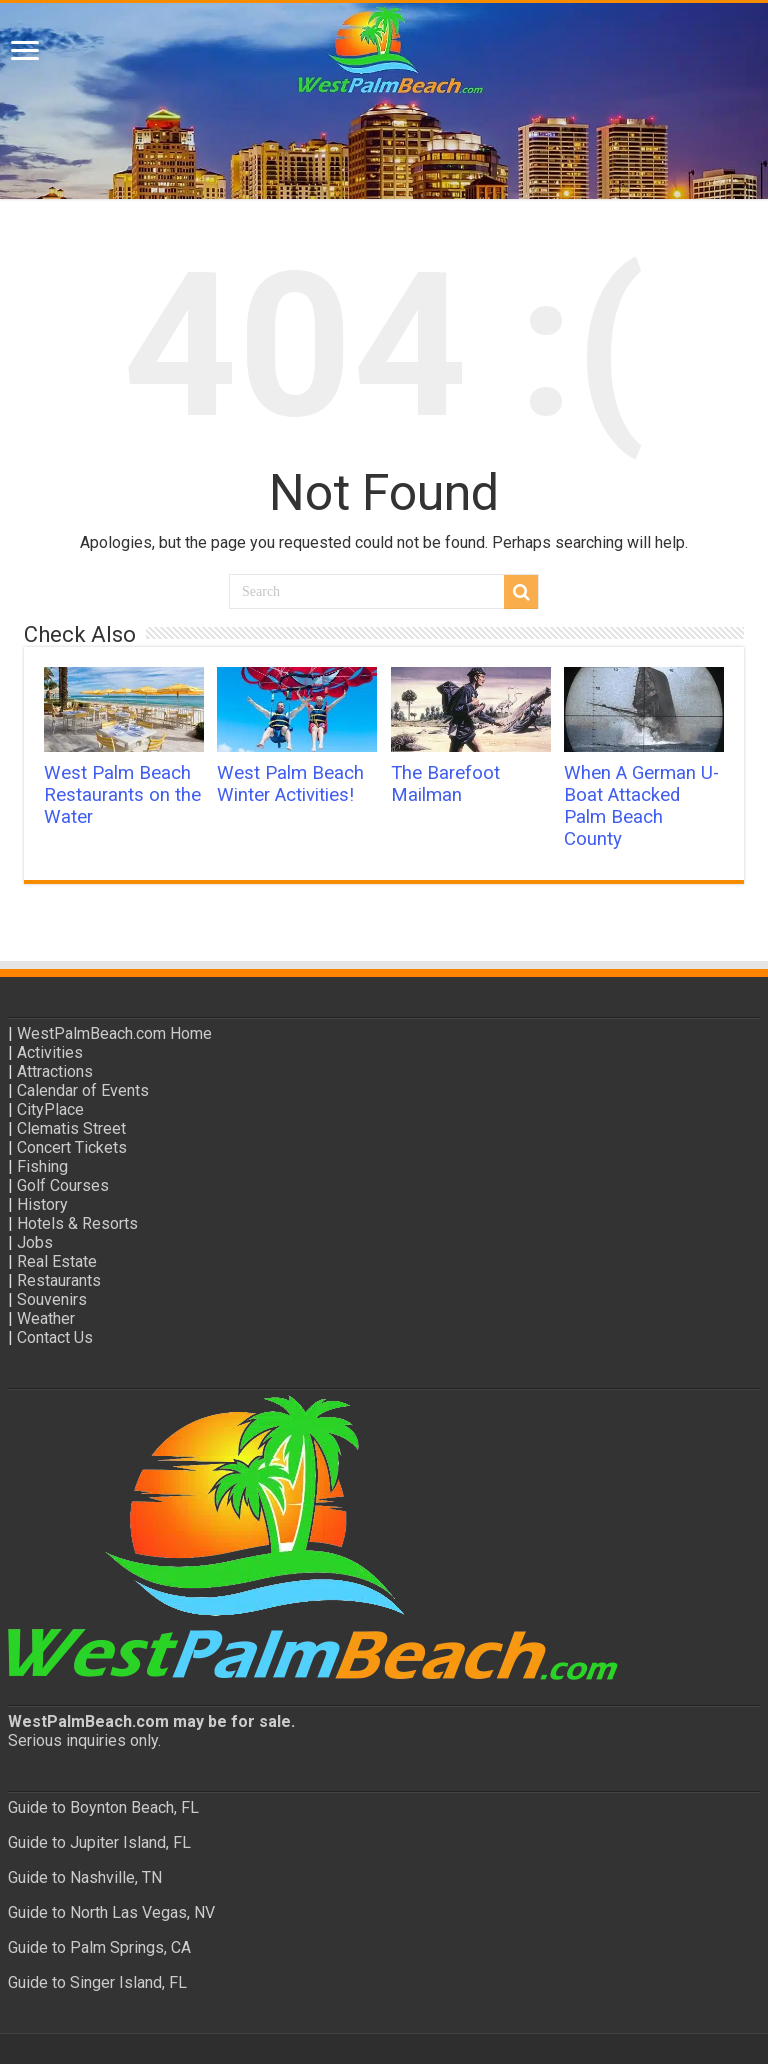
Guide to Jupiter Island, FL (99, 1842)
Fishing (42, 1166)
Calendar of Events (83, 1090)
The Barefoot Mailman (445, 784)
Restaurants (59, 1280)
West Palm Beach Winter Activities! (290, 784)
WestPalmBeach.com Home (114, 1033)
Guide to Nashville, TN (85, 1877)
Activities (50, 1052)
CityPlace (50, 1109)
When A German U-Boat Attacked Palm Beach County (641, 806)
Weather (46, 1318)
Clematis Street (71, 1128)
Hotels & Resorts (77, 1223)
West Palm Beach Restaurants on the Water (122, 795)
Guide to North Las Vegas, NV (111, 1912)
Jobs (35, 1242)
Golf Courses (63, 1185)
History (42, 1204)
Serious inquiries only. (84, 1740)
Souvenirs (52, 1299)
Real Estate (57, 1261)
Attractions (55, 1071)
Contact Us (55, 1337)
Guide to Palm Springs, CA (99, 1947)
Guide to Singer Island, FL (97, 1982)
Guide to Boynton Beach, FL (103, 1807)
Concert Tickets (72, 1147)
